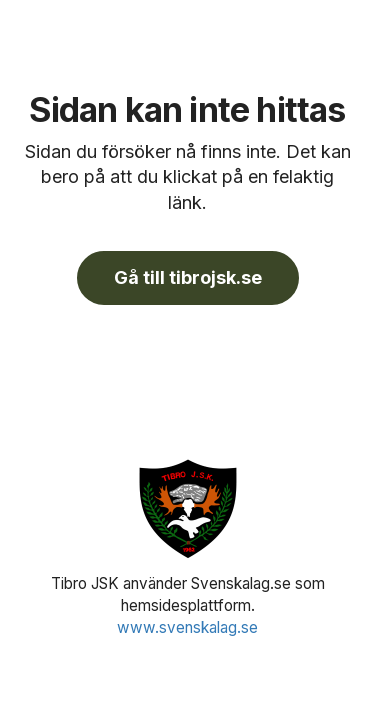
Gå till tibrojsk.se (188, 277)
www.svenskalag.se (187, 627)
